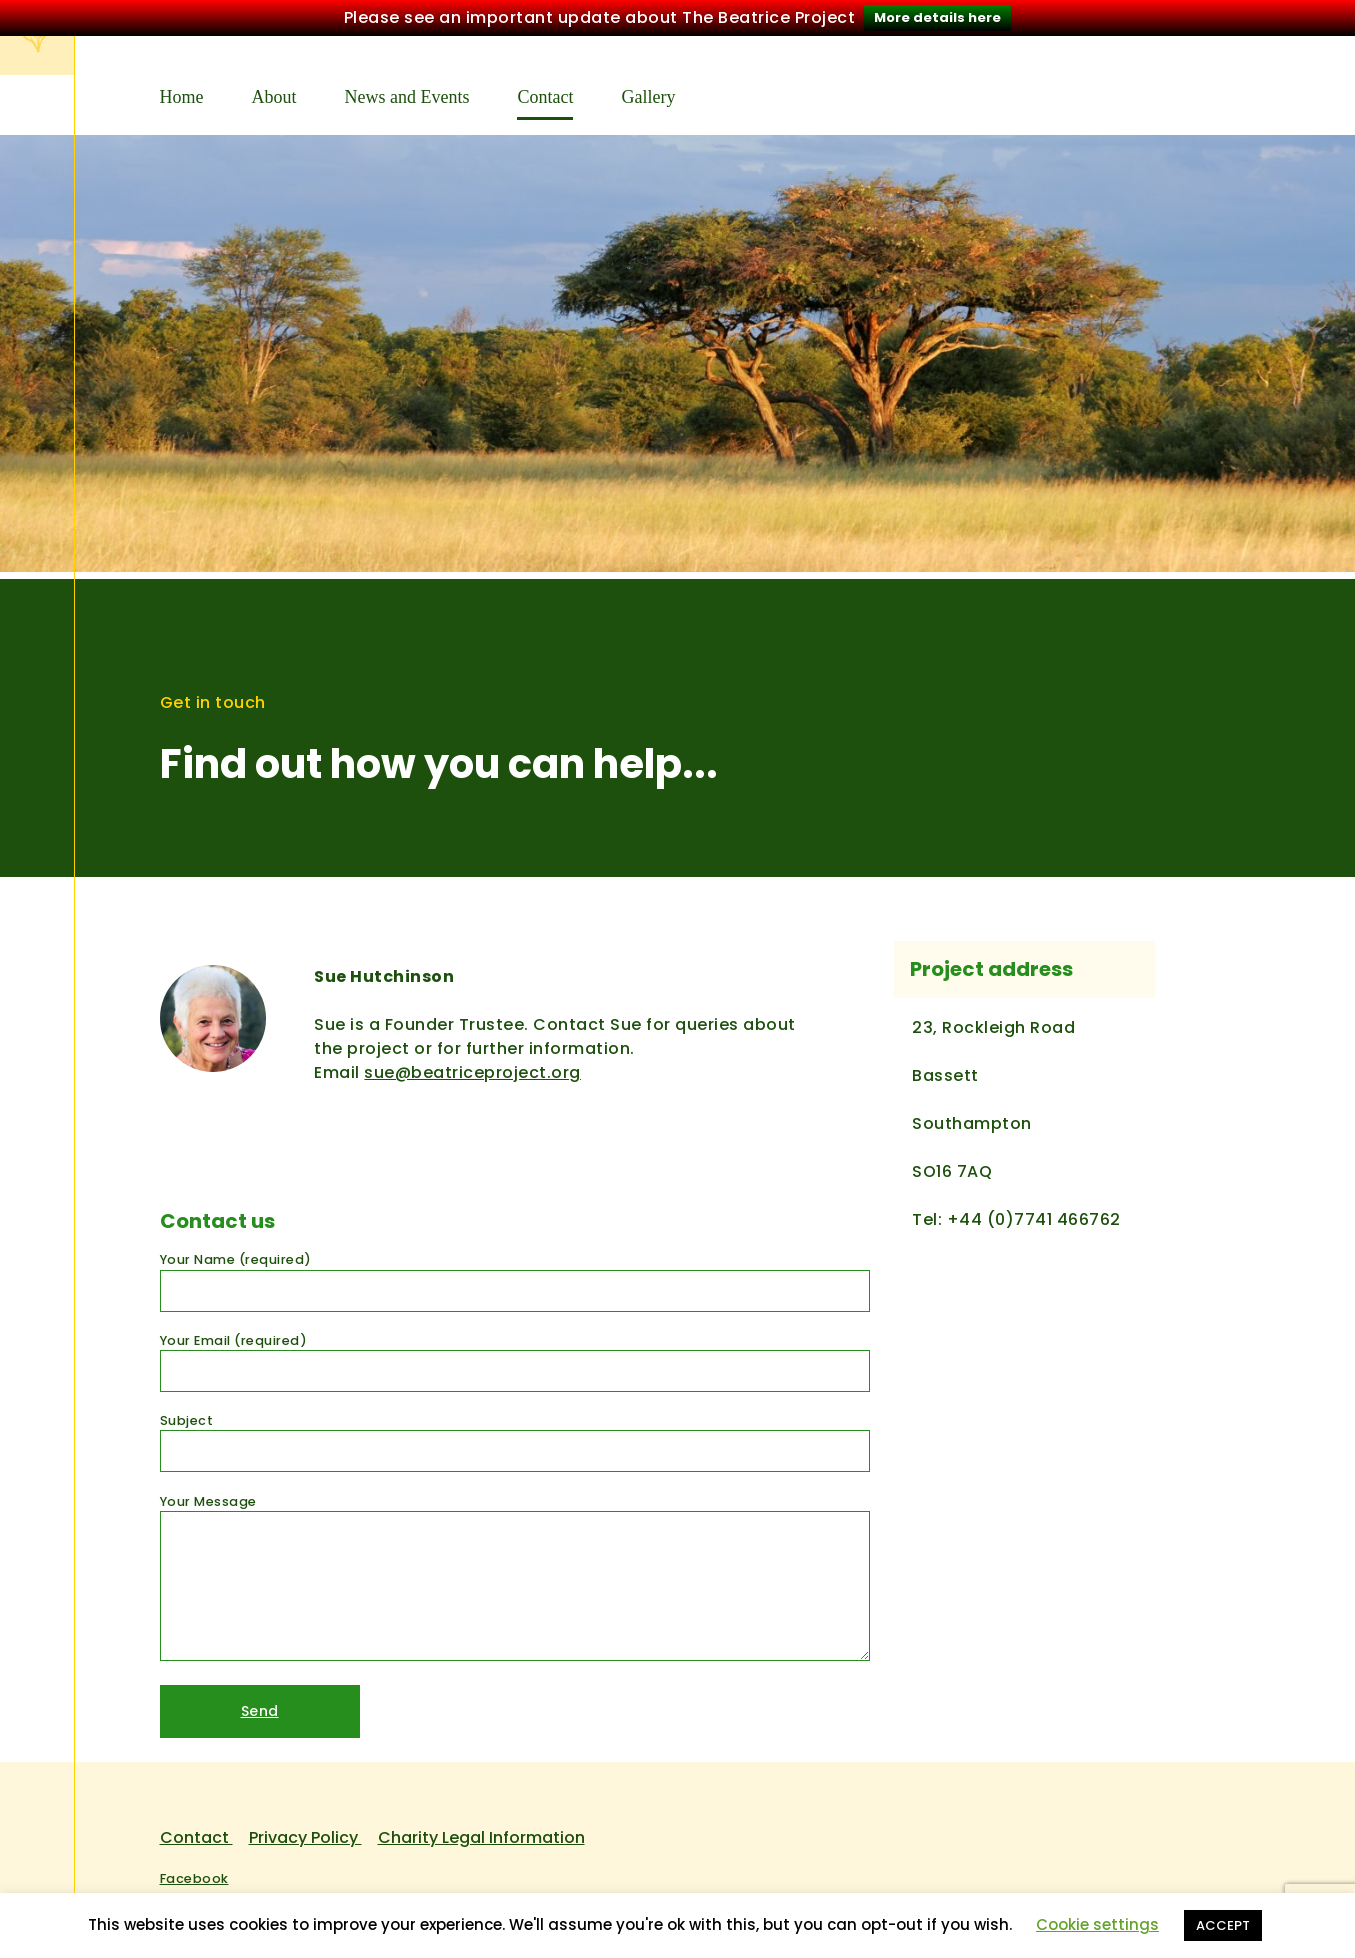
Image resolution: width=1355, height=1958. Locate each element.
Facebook (194, 1872)
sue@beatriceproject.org (472, 1066)
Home (182, 91)
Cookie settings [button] (1097, 1924)
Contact (545, 91)
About (274, 91)
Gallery (648, 91)
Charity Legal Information (481, 1831)
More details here (937, 17)
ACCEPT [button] (1223, 1925)
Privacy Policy (305, 1831)
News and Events (407, 91)
